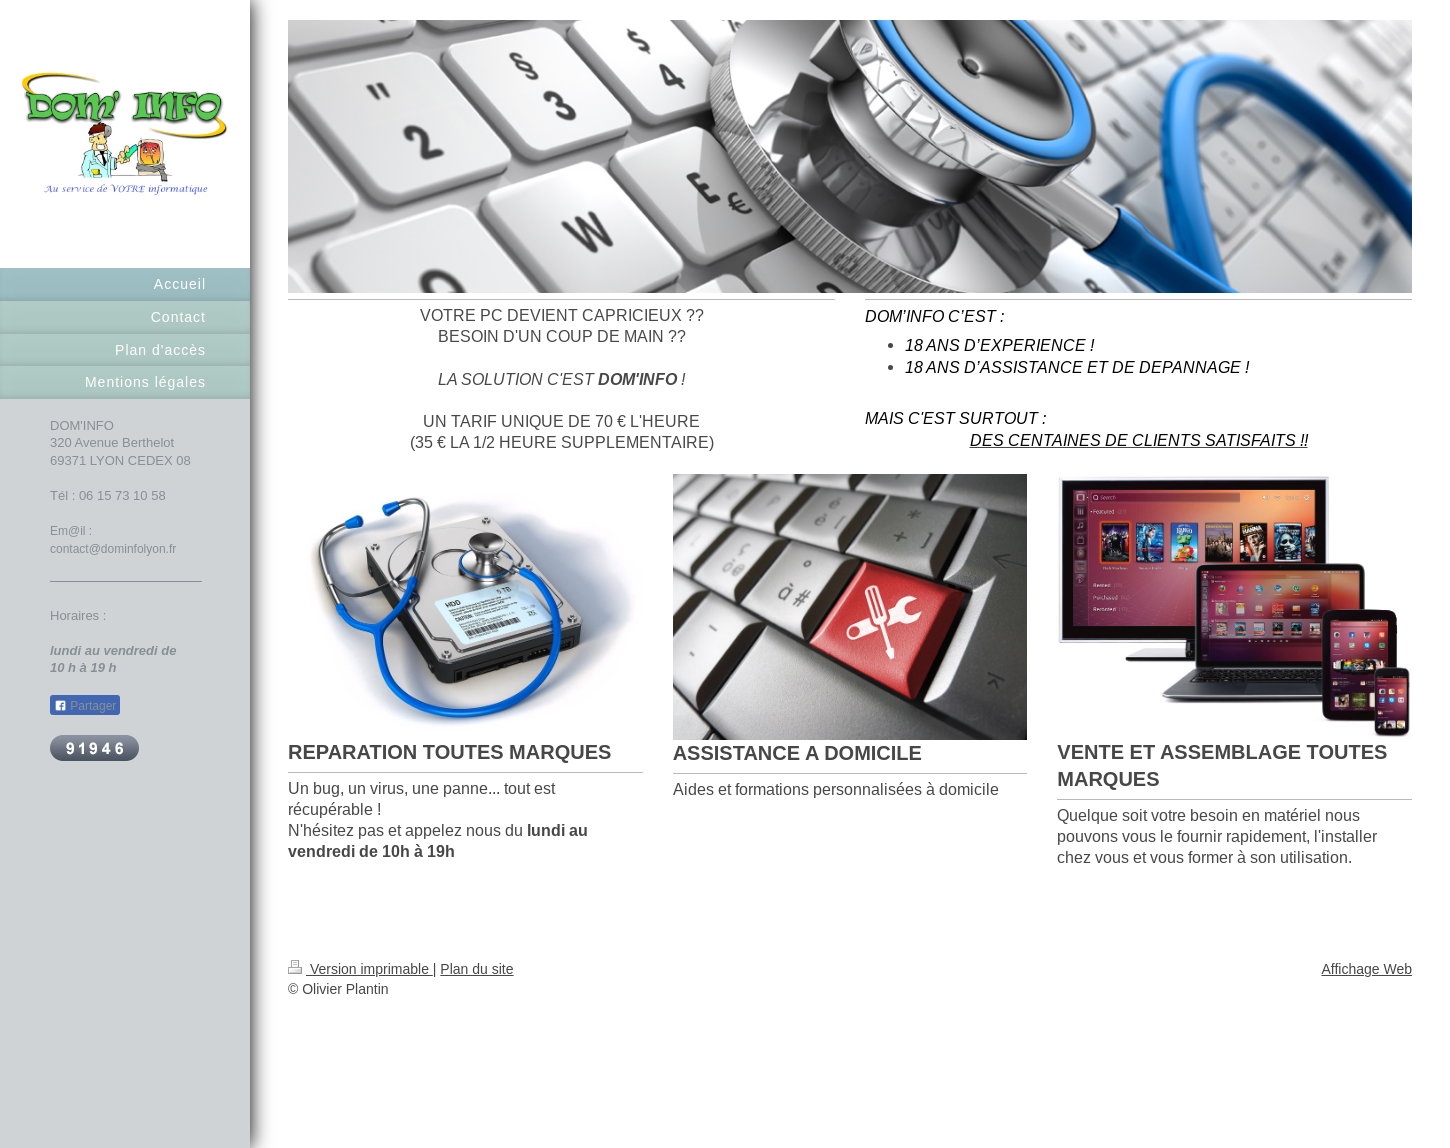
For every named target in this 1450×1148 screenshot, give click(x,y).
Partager (85, 706)
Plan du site (476, 969)
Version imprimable (360, 969)
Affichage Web (1366, 969)
